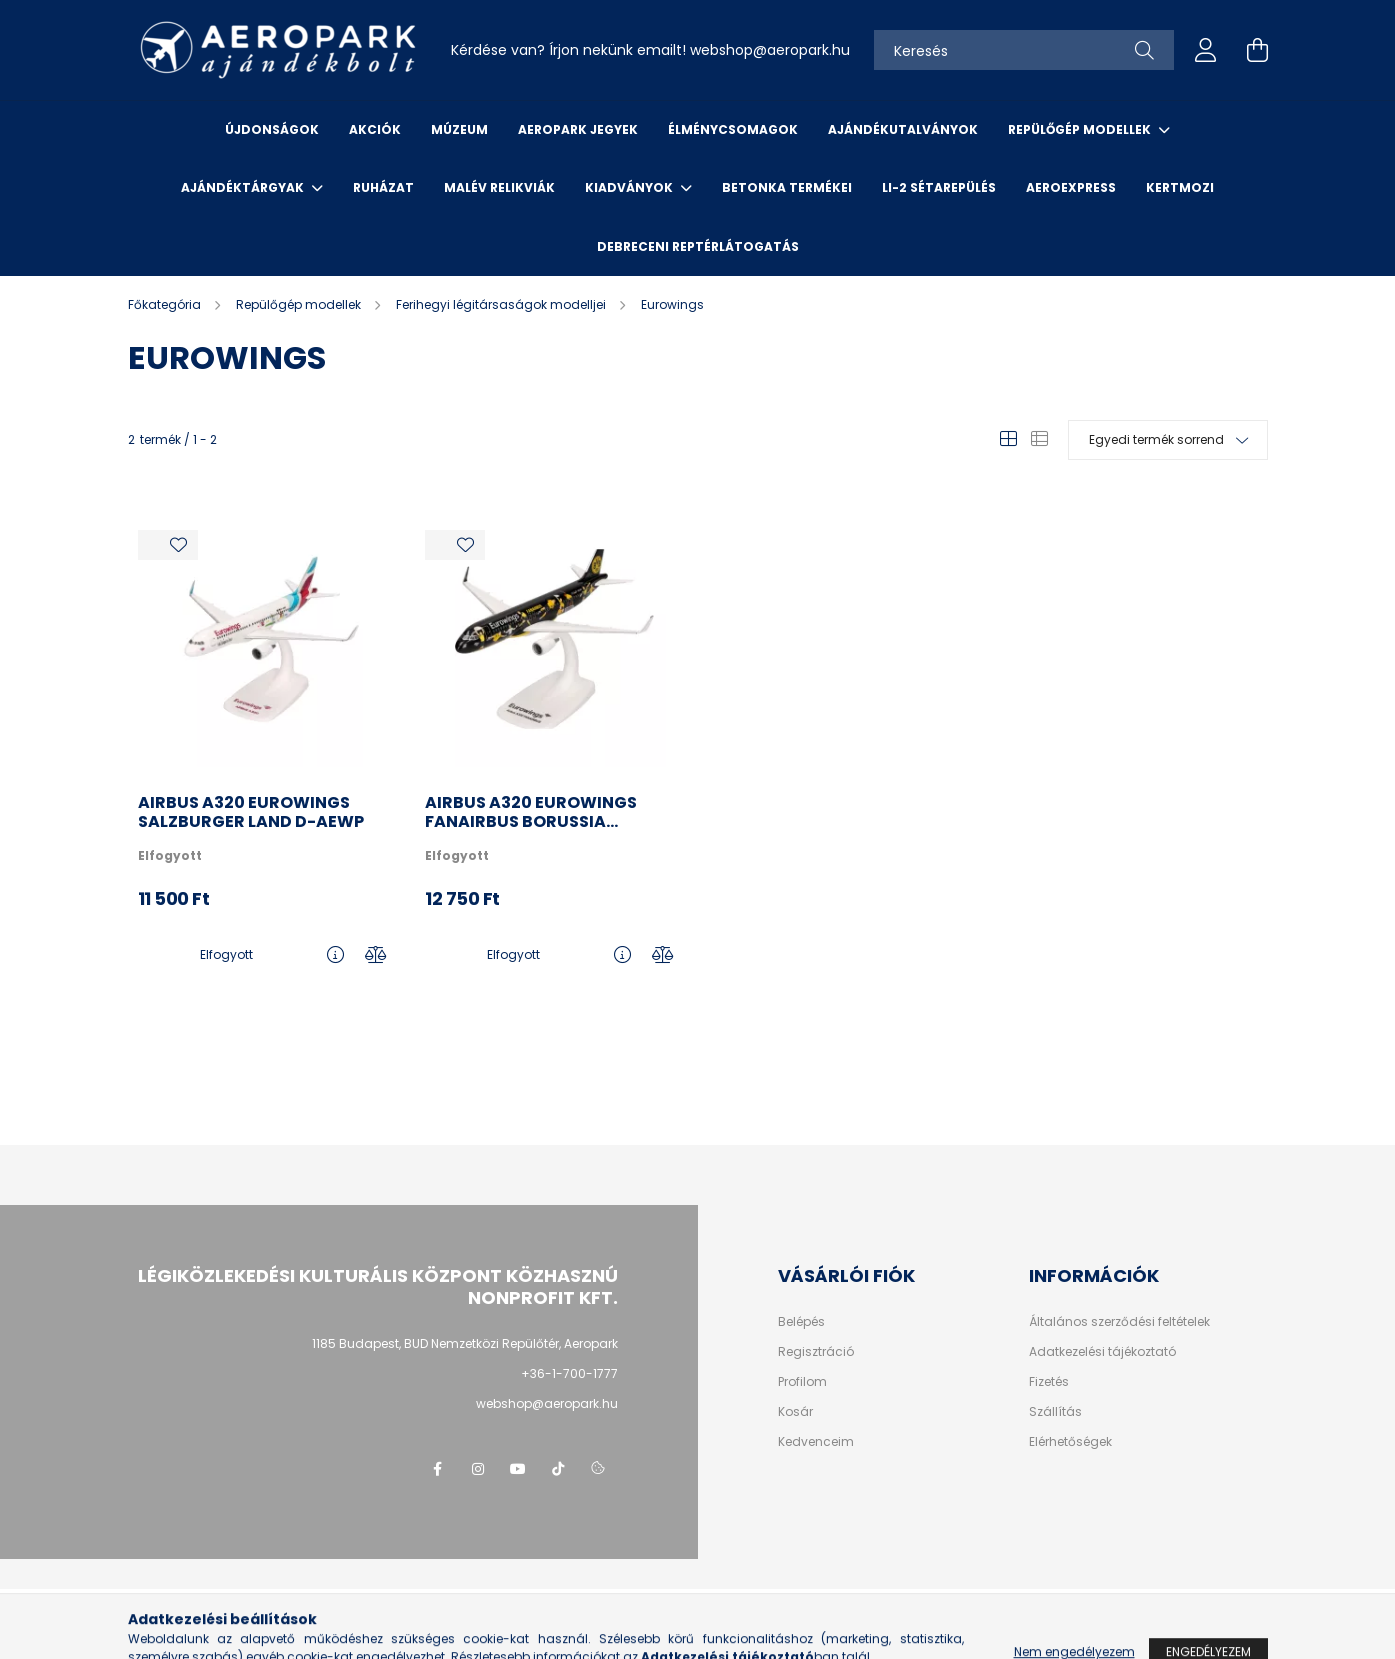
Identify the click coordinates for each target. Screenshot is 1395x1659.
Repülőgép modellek (1081, 129)
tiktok (558, 1469)
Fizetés (1049, 1382)
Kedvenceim (816, 1442)
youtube (518, 1469)
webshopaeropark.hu (770, 50)
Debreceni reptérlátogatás (698, 246)
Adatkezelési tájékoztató (1102, 1352)
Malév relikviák (499, 187)
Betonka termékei (787, 187)
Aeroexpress (1071, 187)
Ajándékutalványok (903, 129)
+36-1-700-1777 (569, 1373)
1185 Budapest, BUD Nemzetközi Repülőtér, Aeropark (465, 1343)
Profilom (802, 1382)
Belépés (801, 1322)
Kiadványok (630, 187)
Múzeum (459, 129)
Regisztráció (816, 1352)
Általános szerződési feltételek (1119, 1322)
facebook (438, 1469)
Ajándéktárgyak (244, 187)
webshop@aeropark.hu (547, 1403)
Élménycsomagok (733, 129)
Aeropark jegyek (578, 129)
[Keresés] (1024, 50)
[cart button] (1258, 50)
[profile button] (1206, 50)
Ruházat (383, 187)
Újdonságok (272, 129)
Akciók (375, 129)
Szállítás (1055, 1412)
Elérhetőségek (1070, 1442)
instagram (478, 1469)
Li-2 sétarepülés (939, 187)
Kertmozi (1180, 187)
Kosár (795, 1412)
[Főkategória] (166, 304)
